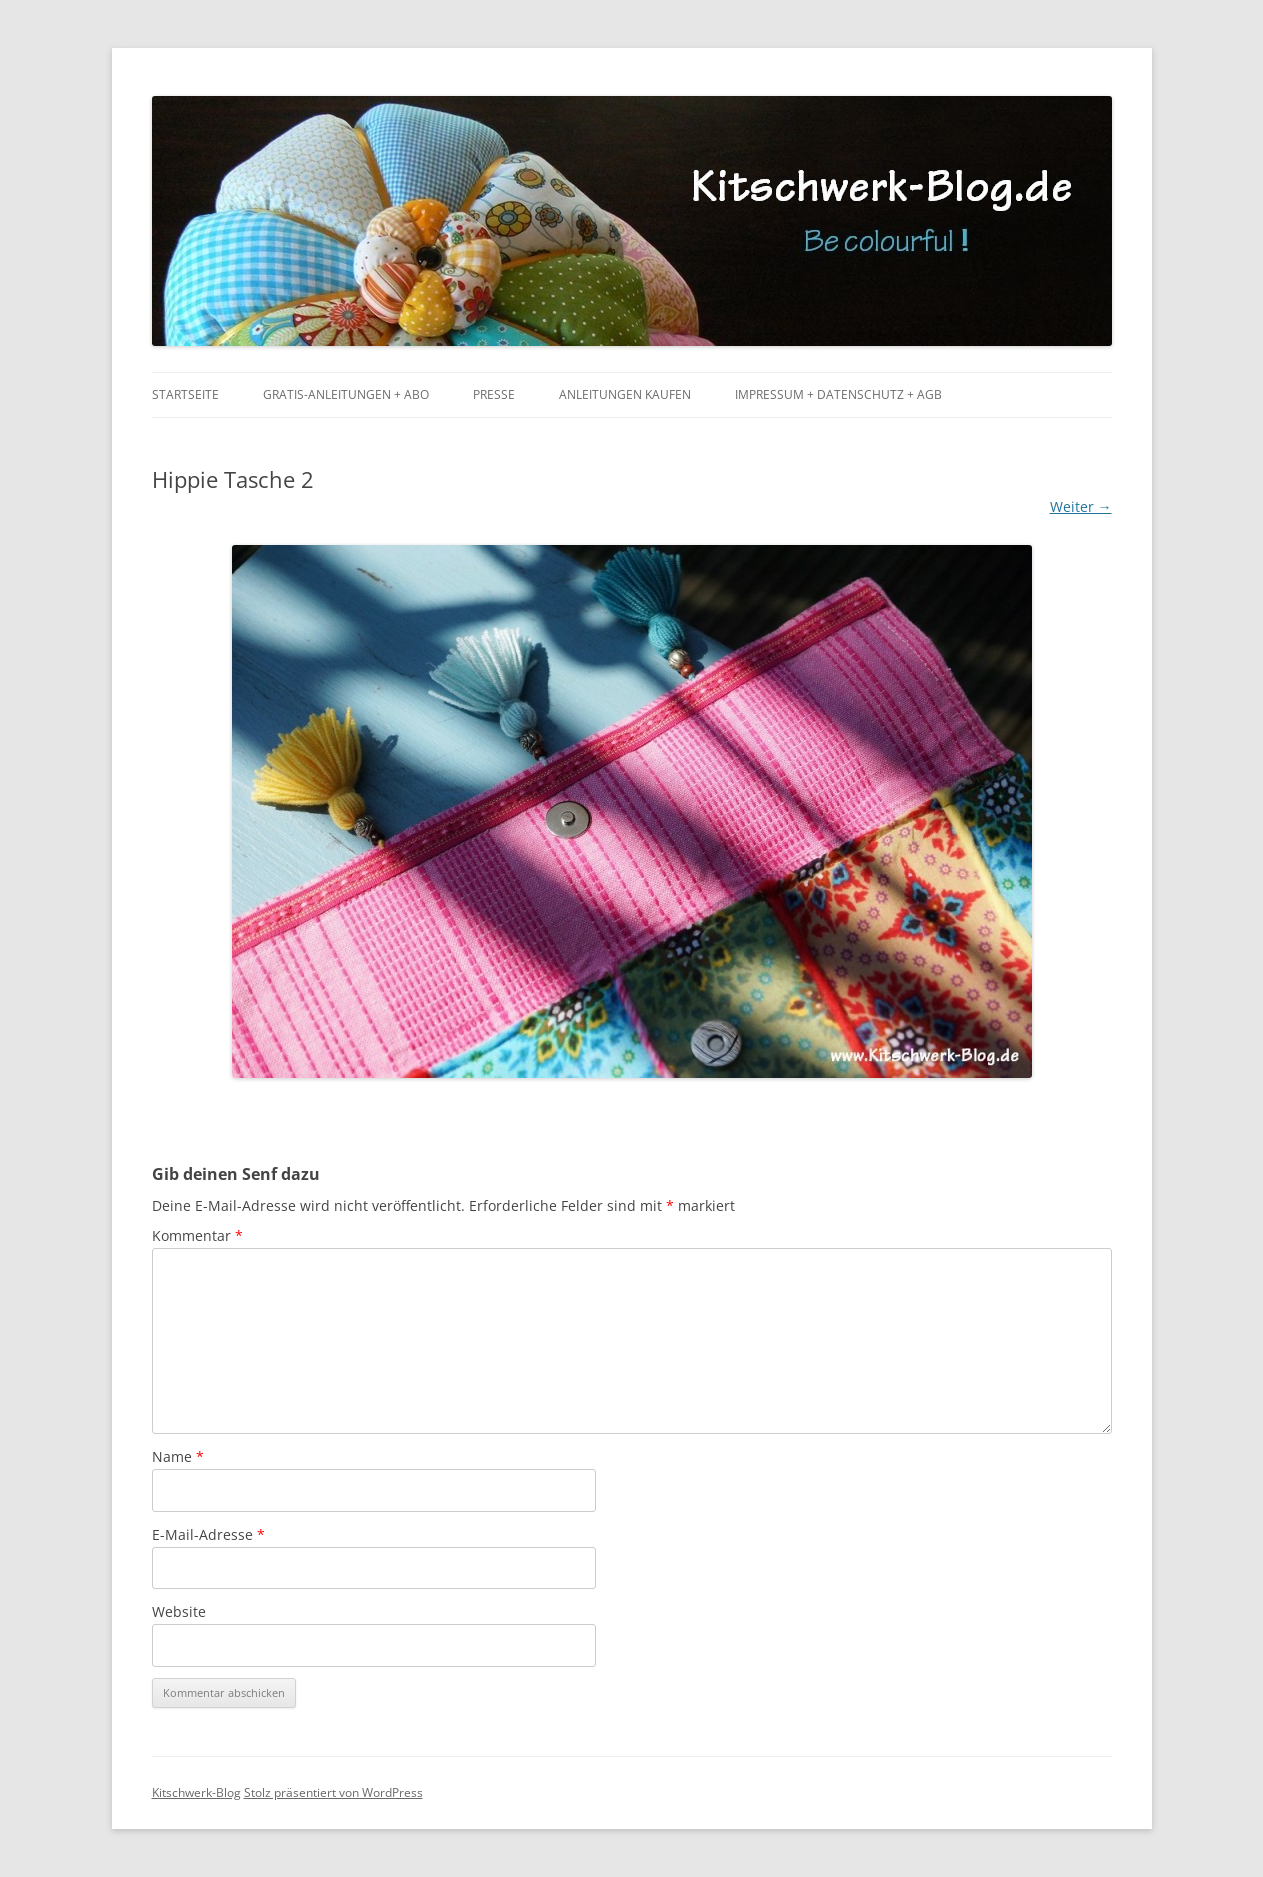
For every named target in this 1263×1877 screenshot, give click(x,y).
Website (179, 1611)
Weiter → (1081, 506)
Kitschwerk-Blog (196, 1792)
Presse (494, 394)
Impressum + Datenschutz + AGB (838, 394)
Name (178, 1456)
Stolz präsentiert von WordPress (333, 1792)
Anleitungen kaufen (625, 394)
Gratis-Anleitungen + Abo (346, 394)
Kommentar (197, 1235)
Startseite (185, 394)
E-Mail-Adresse (208, 1534)
